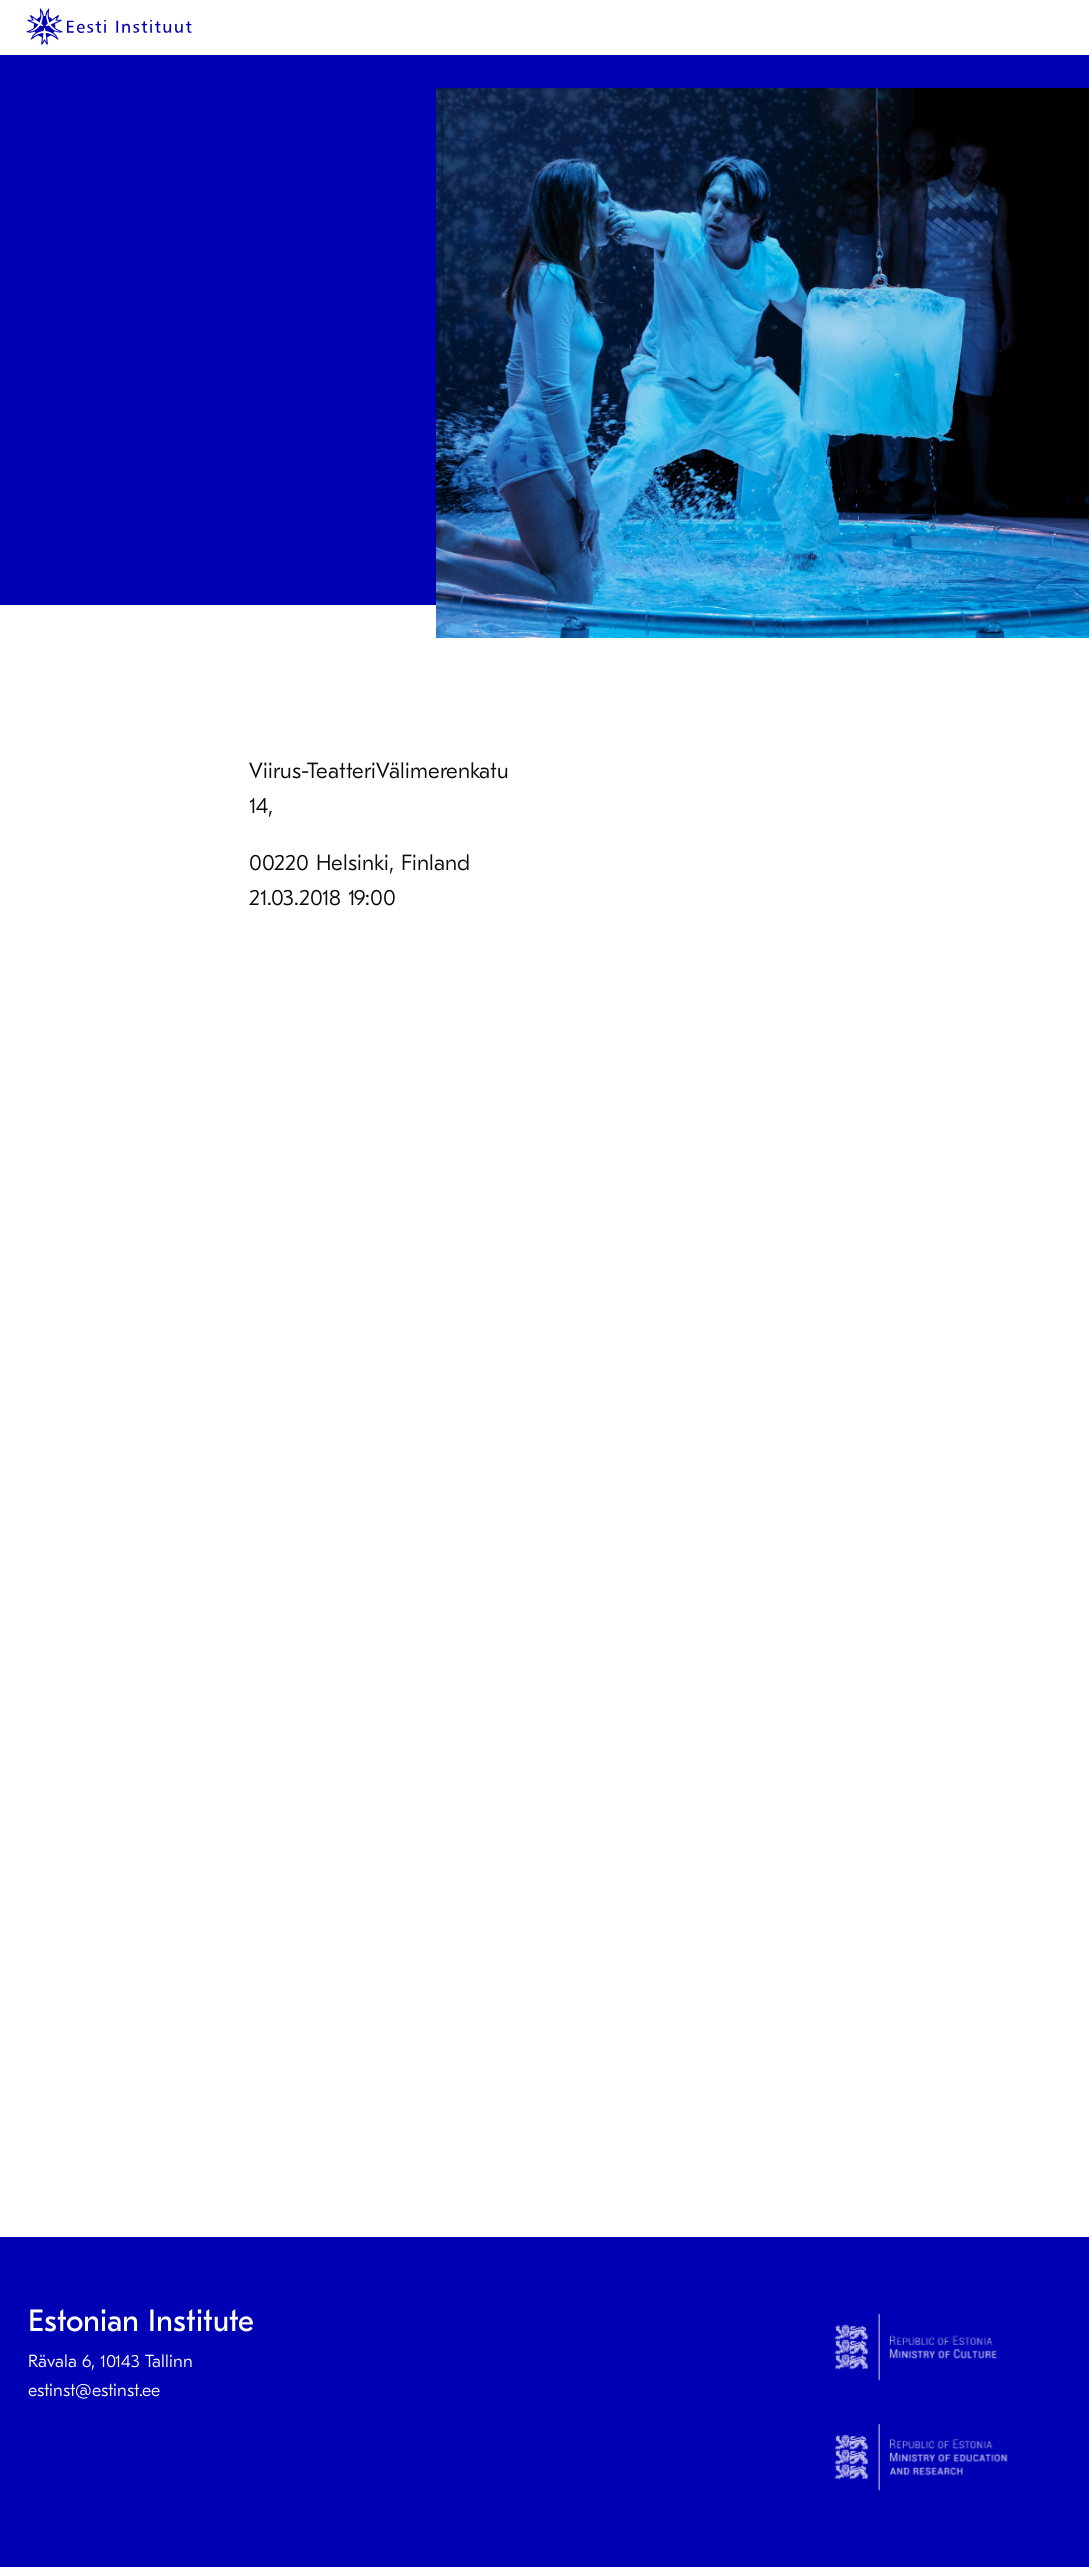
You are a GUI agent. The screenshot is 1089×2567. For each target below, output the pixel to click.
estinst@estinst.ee (94, 2390)
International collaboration (871, 67)
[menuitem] (92, 68)
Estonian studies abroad (662, 67)
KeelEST (88, 67)
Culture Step (507, 67)
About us (317, 67)
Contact (412, 67)
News (230, 67)
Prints (157, 67)
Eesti (1006, 67)
